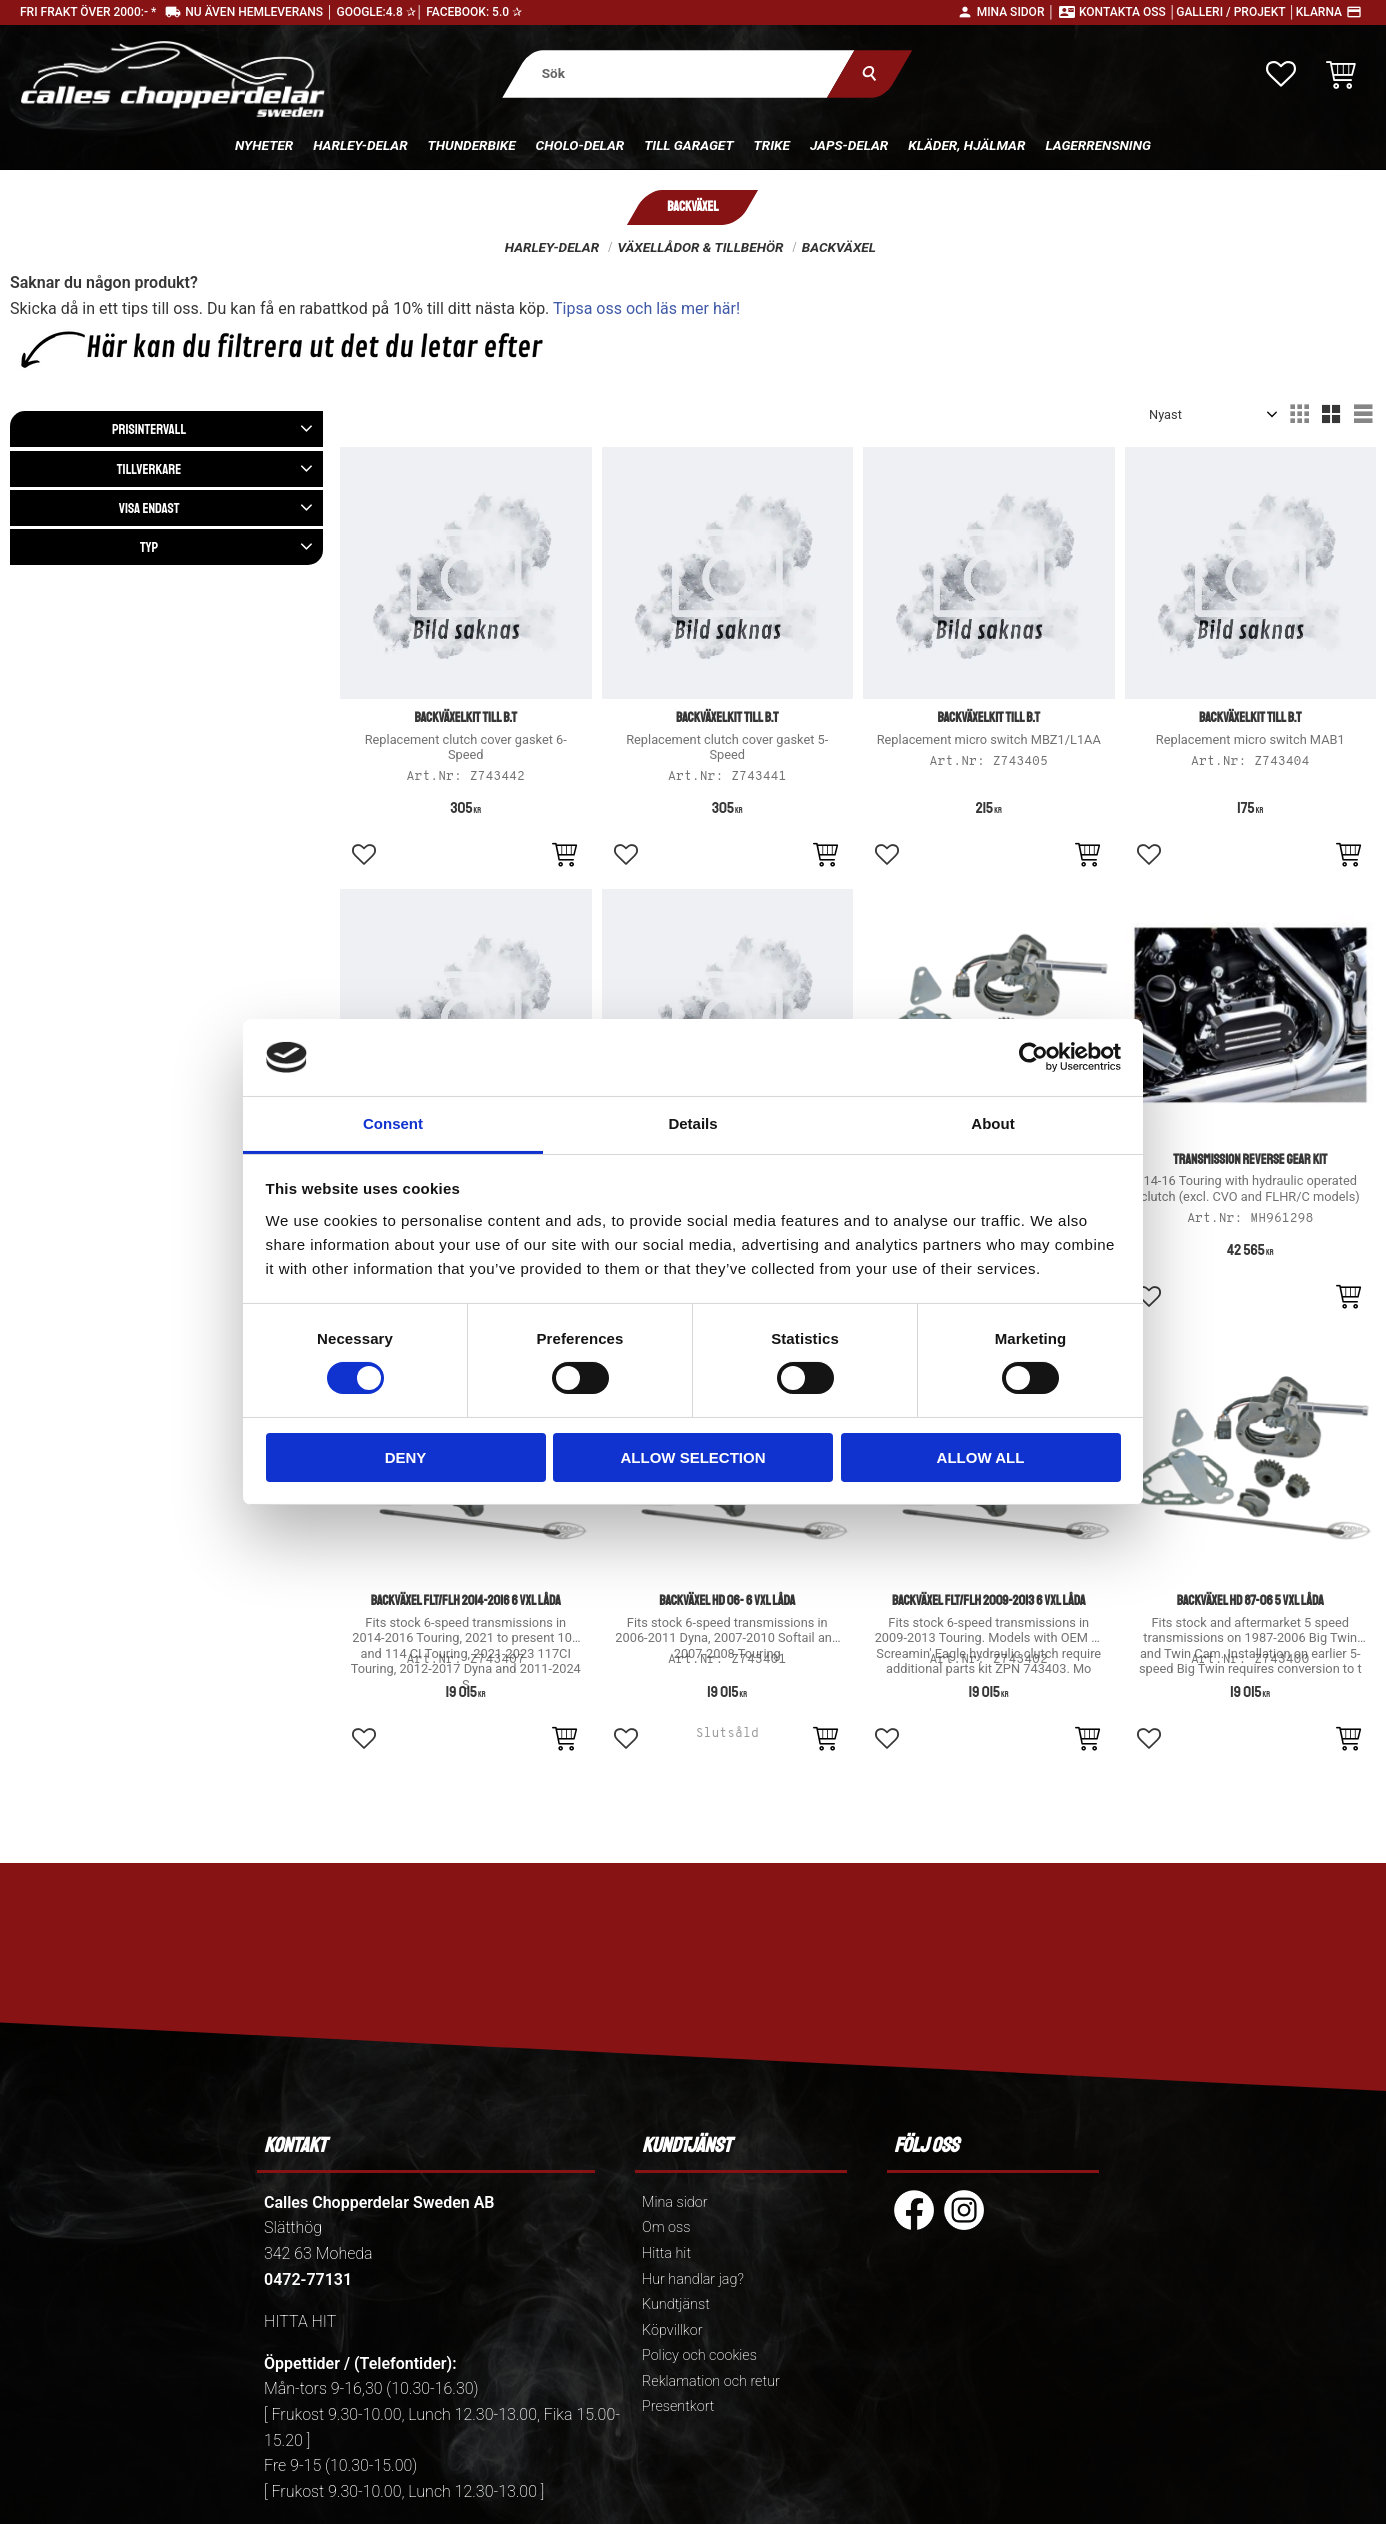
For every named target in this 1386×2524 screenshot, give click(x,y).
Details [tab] (692, 1123)
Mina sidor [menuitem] (674, 2202)
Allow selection (693, 1457)
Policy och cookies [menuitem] (699, 2355)
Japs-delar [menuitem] (849, 145)
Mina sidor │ (1016, 12)
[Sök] (870, 73)
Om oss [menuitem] (666, 2227)
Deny (406, 1457)
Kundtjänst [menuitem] (676, 2304)
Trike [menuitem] (772, 145)
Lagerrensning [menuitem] (1098, 145)
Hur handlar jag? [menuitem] (693, 2279)
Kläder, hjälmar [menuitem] (966, 145)
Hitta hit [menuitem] (666, 2253)
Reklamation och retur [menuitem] (711, 2381)
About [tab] (992, 1123)
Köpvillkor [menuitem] (672, 2330)
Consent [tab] (393, 1123)
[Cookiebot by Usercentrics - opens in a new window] (1033, 1057)
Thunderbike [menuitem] (472, 145)
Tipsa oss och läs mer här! (646, 308)
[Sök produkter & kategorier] (679, 73)
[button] (1281, 74)
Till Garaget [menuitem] (688, 145)
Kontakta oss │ (1127, 12)
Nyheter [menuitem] (264, 145)
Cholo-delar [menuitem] (580, 145)
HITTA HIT (300, 2321)
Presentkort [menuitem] (678, 2406)
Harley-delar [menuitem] (360, 145)
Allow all (981, 1457)
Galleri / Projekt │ (1236, 12)
